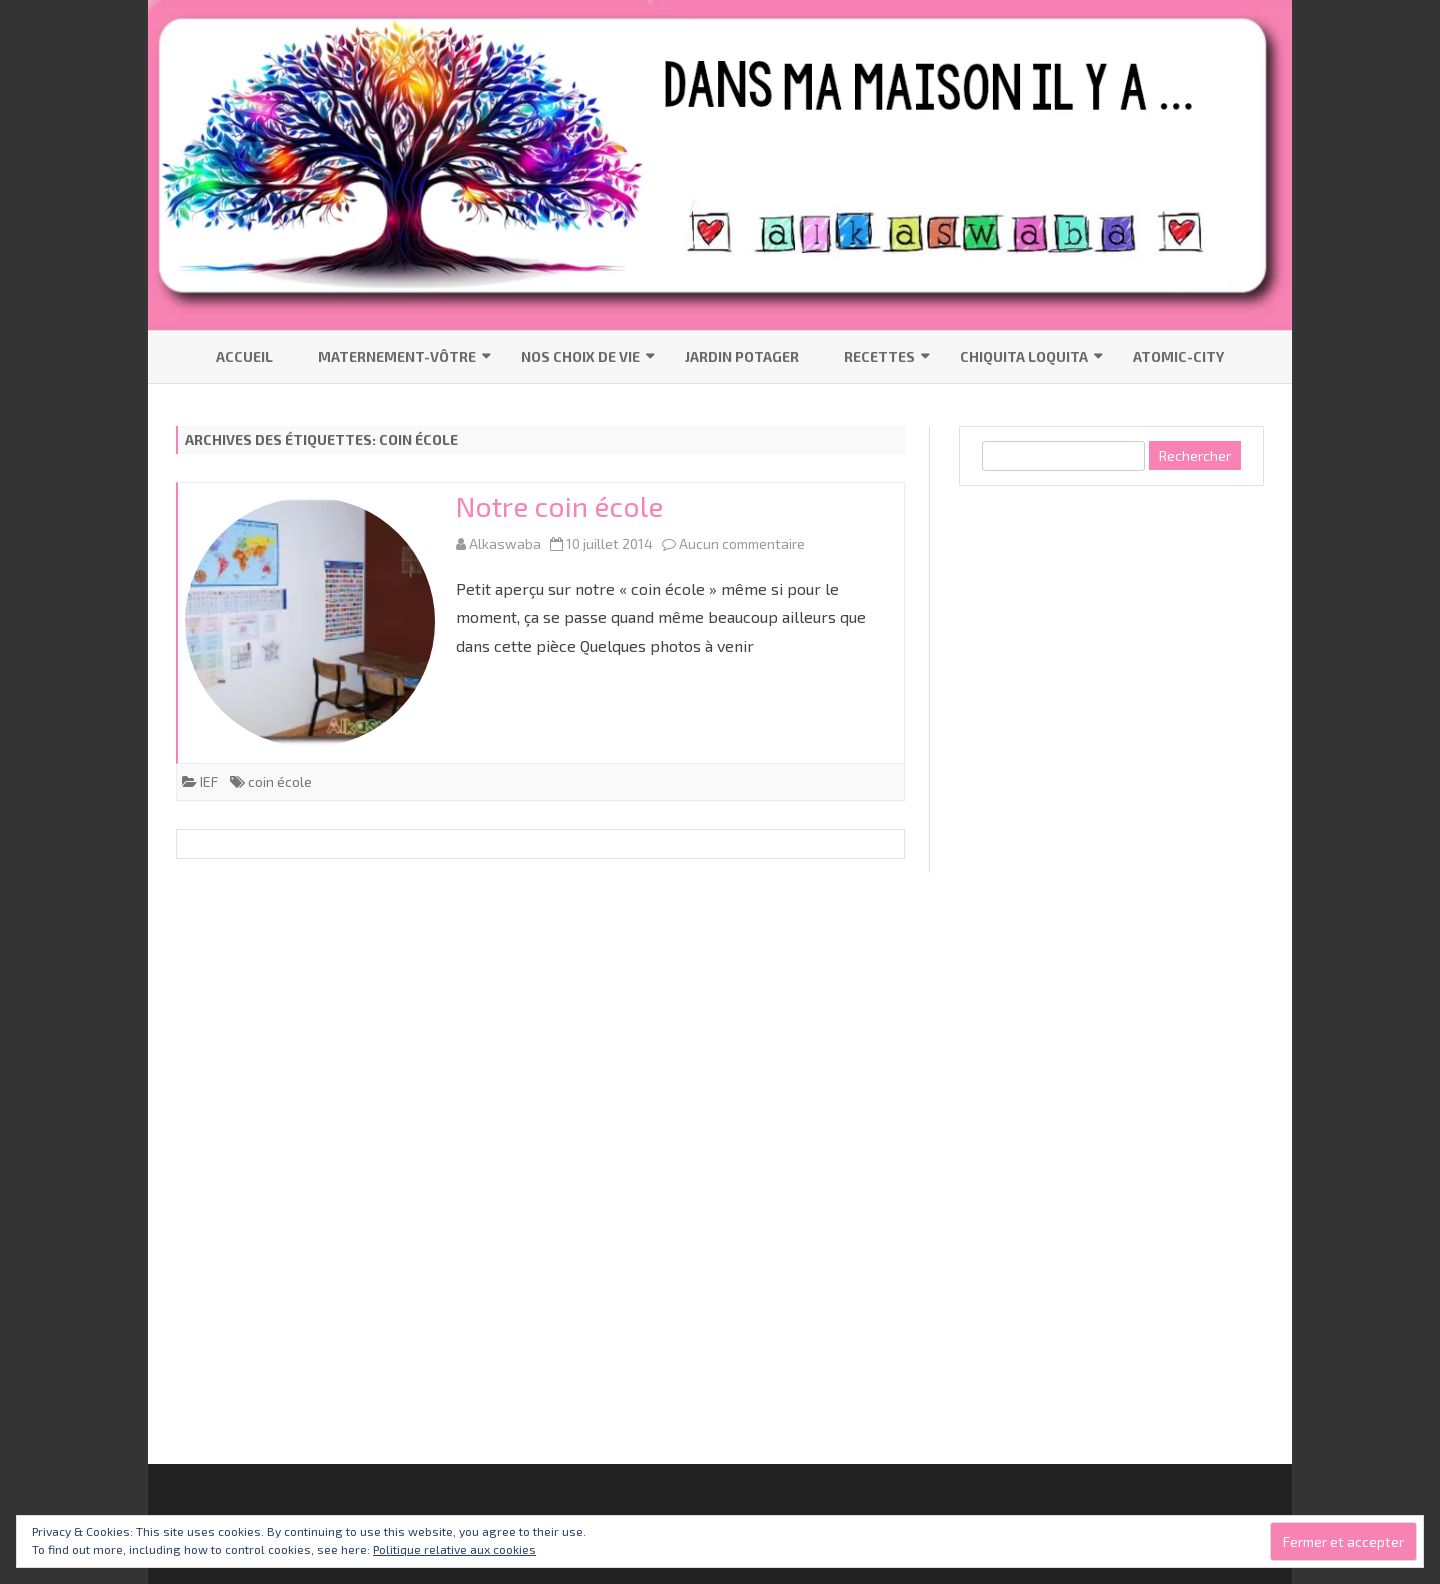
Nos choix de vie (580, 356)
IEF (209, 781)
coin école (280, 781)
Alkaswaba (505, 543)
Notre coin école (559, 506)
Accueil (244, 356)
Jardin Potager (742, 356)
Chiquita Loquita (1024, 356)
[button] (310, 622)
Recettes (879, 356)
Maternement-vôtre (397, 356)
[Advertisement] (1109, 814)
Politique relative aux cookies (454, 1549)
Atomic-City (1178, 356)
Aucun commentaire (742, 543)
